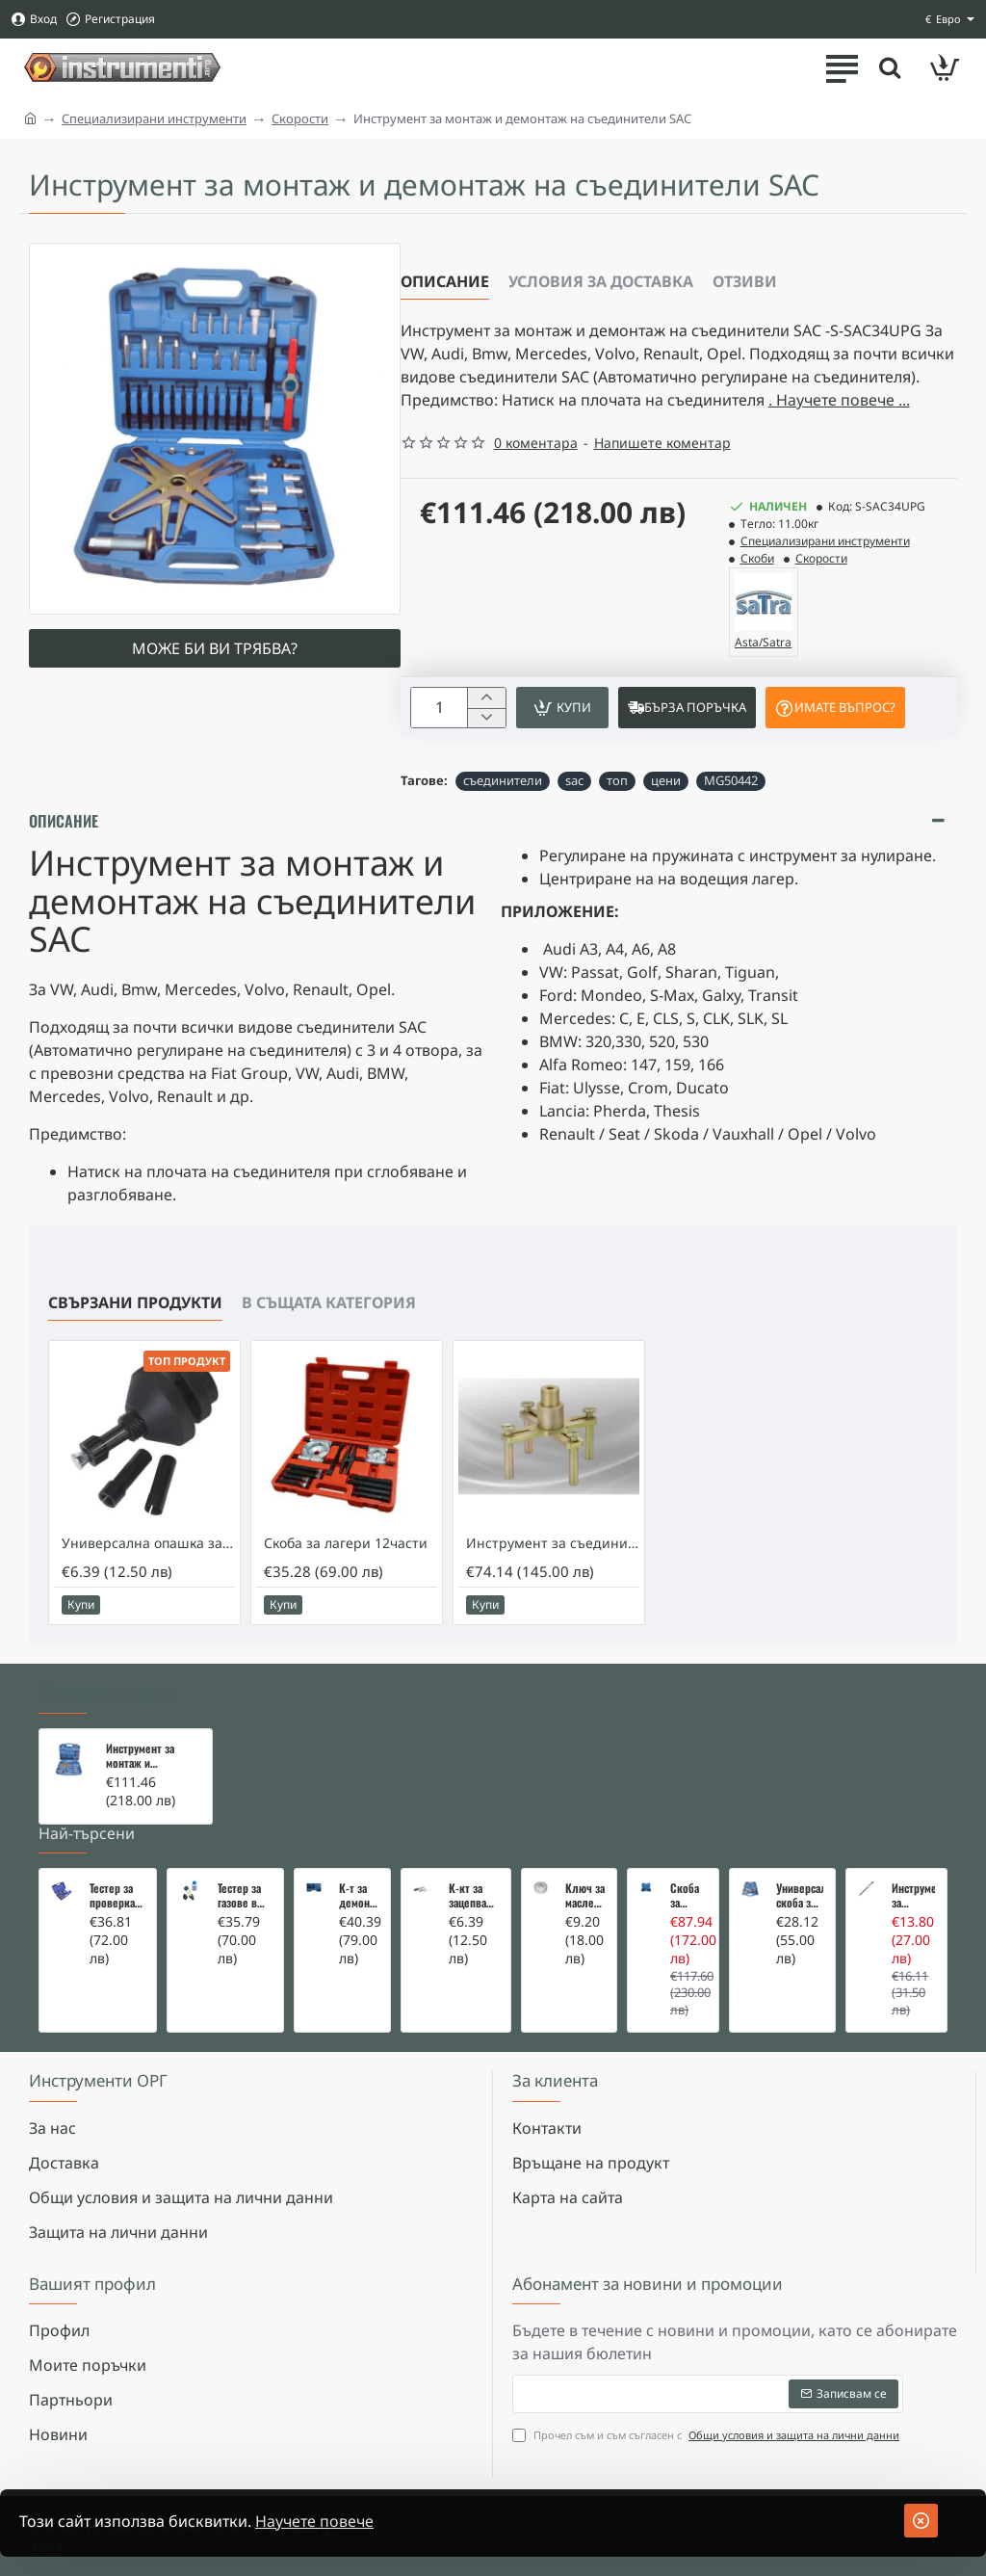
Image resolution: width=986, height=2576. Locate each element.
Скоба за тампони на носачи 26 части (688, 1895)
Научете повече (314, 2521)
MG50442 (731, 780)
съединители (502, 780)
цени (666, 780)
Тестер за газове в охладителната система (245, 1895)
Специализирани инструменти (154, 118)
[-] (486, 718)
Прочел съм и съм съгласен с (707, 2436)
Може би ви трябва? (215, 648)
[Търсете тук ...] (890, 67)
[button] (562, 707)
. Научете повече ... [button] (839, 399)
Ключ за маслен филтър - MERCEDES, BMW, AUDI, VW (585, 1895)
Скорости (300, 118)
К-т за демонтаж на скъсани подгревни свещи (358, 1895)
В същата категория (329, 1302)
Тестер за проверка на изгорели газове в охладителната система (117, 1895)
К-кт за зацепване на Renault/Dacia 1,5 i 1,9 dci (473, 1895)
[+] (486, 698)
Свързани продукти (135, 1302)
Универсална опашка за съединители (148, 1543)
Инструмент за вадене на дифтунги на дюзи (913, 1895)
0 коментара (536, 443)
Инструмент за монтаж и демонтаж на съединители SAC (148, 1756)
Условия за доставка (600, 281)
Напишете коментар (662, 443)
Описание (445, 281)
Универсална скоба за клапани (799, 1895)
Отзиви (745, 281)
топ (617, 780)
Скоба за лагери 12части (346, 1543)
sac (574, 780)
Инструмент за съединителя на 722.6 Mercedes (552, 1543)
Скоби (757, 558)
